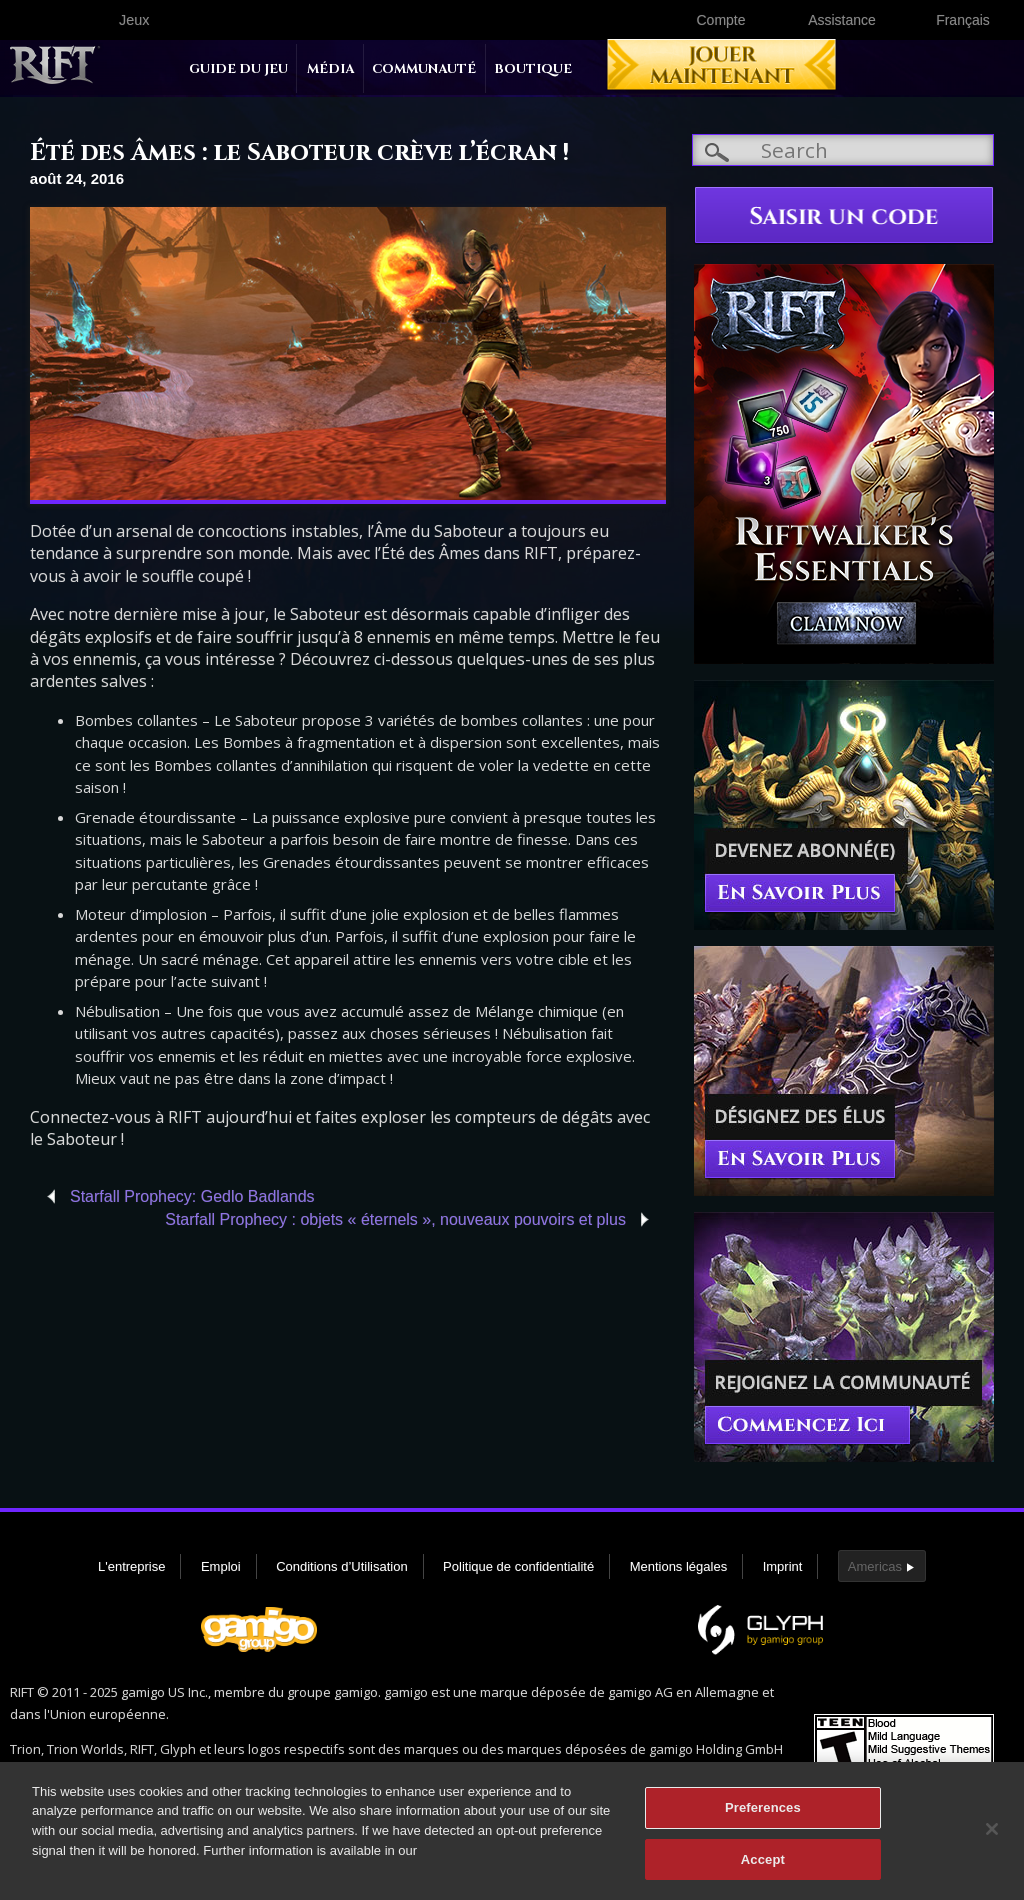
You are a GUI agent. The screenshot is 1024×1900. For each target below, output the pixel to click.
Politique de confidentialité (518, 1566)
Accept (763, 1870)
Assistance (842, 20)
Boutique (533, 69)
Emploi (221, 1566)
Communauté (424, 69)
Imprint (783, 1566)
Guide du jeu (238, 69)
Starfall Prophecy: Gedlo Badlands (192, 1196)
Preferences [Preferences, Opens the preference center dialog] (763, 1818)
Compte (720, 20)
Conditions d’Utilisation (342, 1566)
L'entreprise (132, 1566)
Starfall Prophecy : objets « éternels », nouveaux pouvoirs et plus (395, 1219)
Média (330, 69)
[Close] (992, 1840)
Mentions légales (679, 1566)
